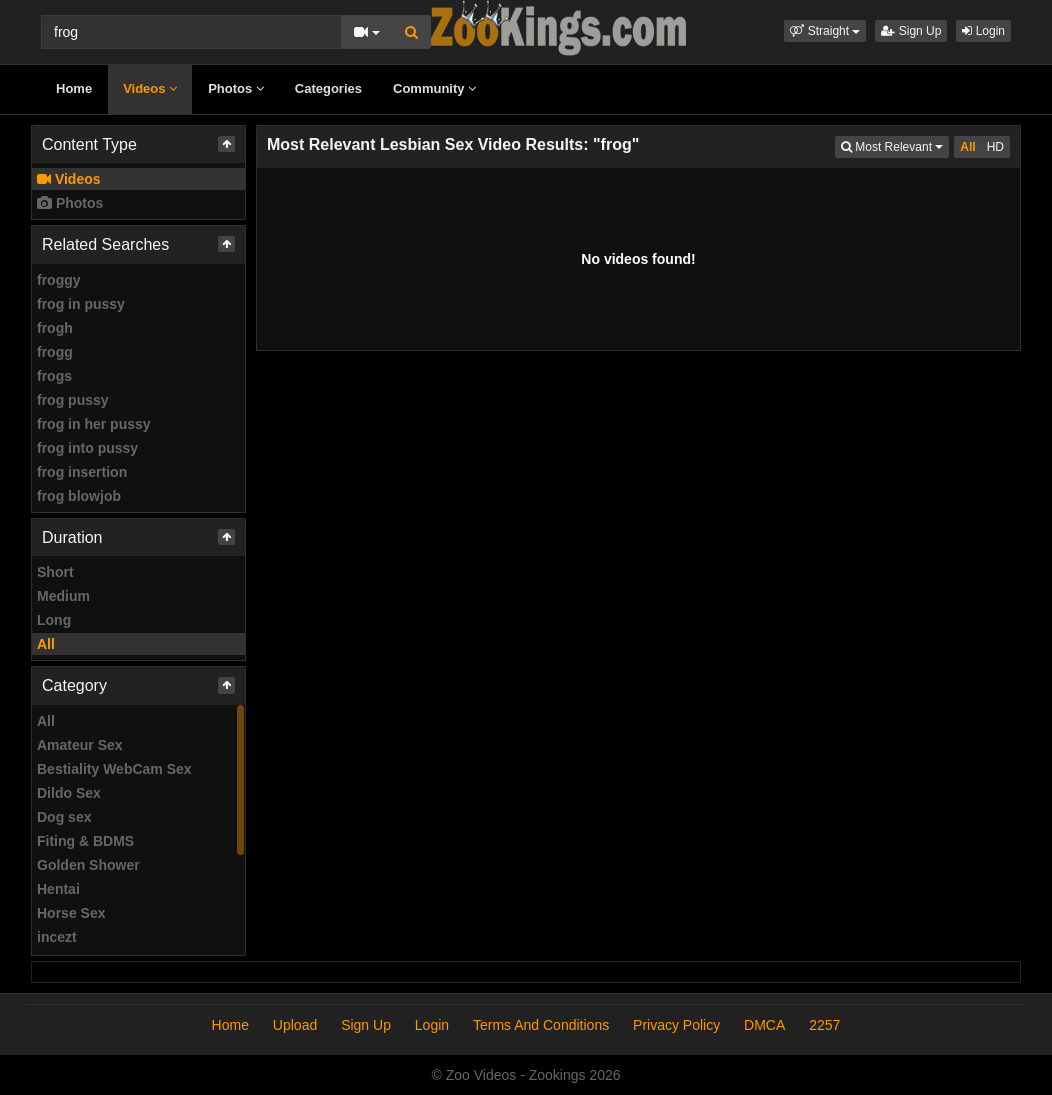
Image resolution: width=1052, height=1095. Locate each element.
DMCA (764, 1025)
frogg (55, 352)
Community (434, 88)
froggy (59, 280)
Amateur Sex (80, 745)
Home (74, 88)
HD (995, 147)
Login (983, 31)
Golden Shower (88, 865)
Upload (295, 1025)
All (46, 644)
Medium (63, 596)
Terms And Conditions (541, 1025)
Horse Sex (71, 913)
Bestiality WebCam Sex (114, 769)
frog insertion (82, 472)
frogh (55, 328)
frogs (54, 376)
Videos (150, 88)
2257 (824, 1025)
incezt (57, 937)
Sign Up (911, 31)
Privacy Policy (676, 1025)
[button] (825, 31)
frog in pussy (81, 304)
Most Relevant (895, 145)
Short (55, 572)
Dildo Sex (69, 793)
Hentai (58, 889)
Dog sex (64, 817)
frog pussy (73, 400)
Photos (236, 88)
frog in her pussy (94, 424)
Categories (328, 88)
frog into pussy (87, 448)
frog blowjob (79, 496)
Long (54, 620)
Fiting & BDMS (85, 841)
